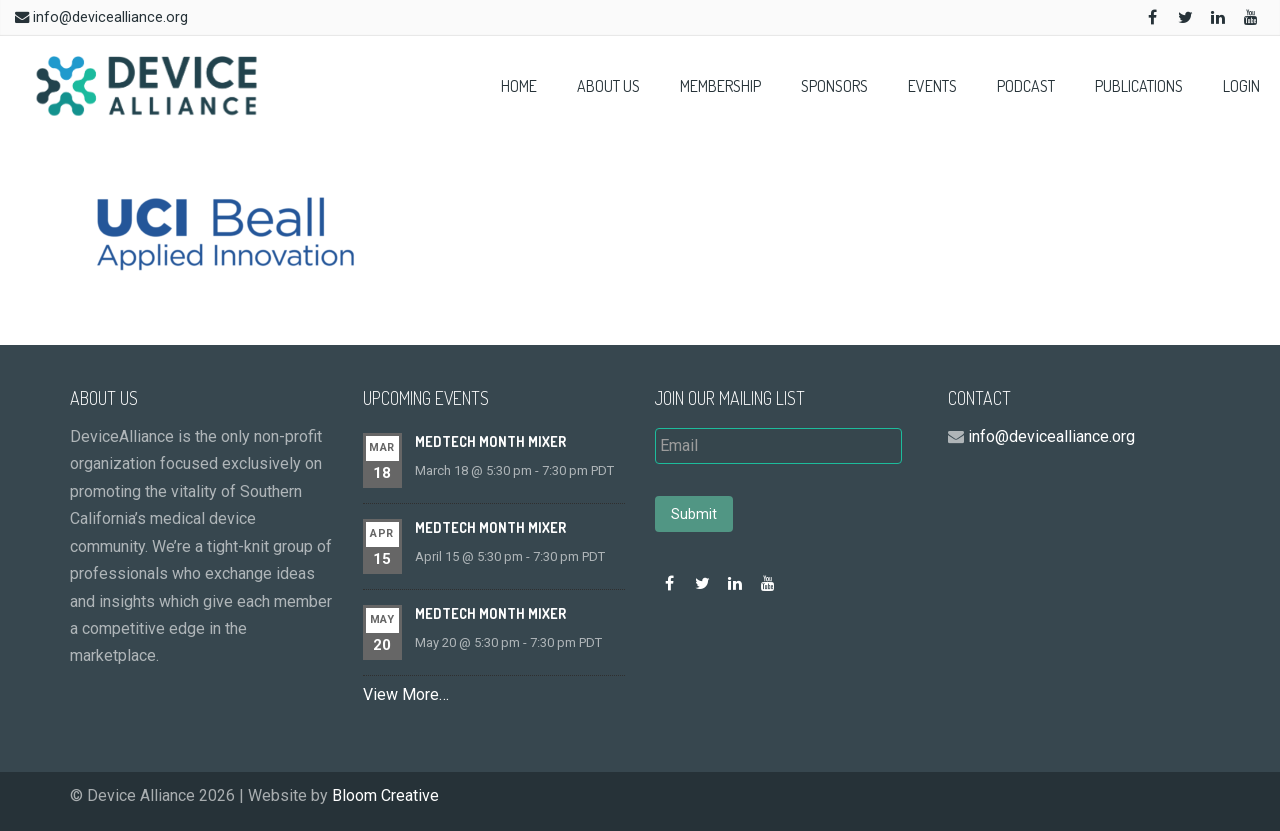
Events (932, 86)
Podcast (1026, 86)
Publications (1139, 86)
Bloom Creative (385, 795)
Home (519, 86)
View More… (406, 694)
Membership (720, 86)
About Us (608, 86)
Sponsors (834, 86)
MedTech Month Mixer (490, 441)
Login (1241, 86)
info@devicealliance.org (110, 17)
